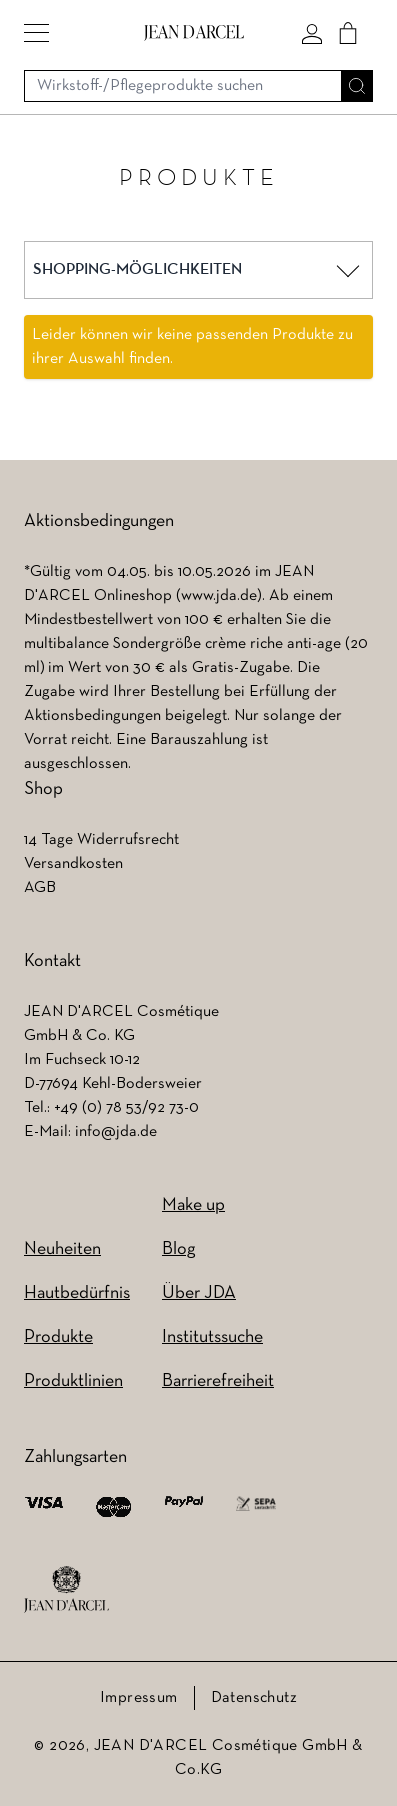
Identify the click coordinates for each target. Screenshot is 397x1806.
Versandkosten (73, 864)
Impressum (139, 1698)
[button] (36, 33)
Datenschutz (254, 1698)
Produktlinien (73, 1381)
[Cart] (348, 33)
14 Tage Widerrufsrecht (101, 840)
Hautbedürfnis (77, 1293)
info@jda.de (116, 1132)
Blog (178, 1249)
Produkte (58, 1337)
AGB (40, 888)
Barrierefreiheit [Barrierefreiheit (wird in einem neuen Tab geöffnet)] (218, 1381)
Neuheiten (62, 1249)
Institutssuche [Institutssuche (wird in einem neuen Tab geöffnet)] (212, 1337)
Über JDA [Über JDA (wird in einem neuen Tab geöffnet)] (199, 1293)
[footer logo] (66, 1590)
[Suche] (357, 86)
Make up (193, 1205)
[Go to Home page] (194, 32)
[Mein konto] (312, 33)
